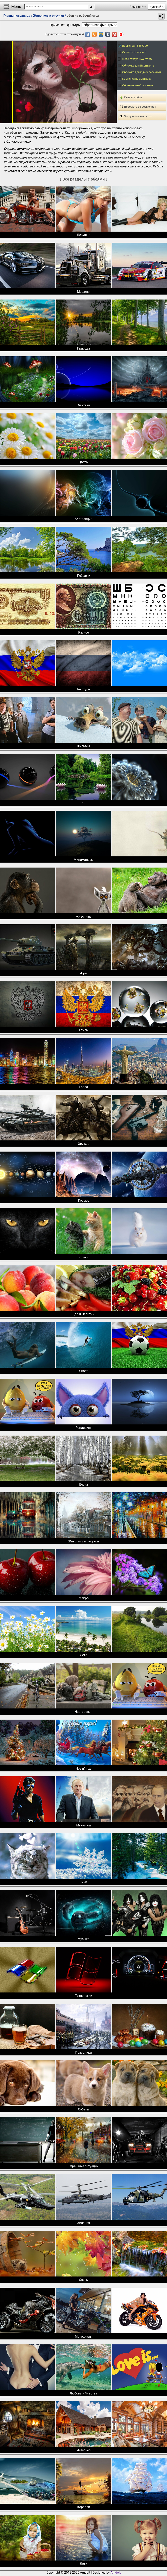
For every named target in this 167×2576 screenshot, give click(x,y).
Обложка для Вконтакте (136, 66)
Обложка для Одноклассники (139, 72)
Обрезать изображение (135, 85)
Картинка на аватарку (134, 79)
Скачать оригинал (132, 52)
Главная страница (16, 15)
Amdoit (116, 2572)
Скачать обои (131, 97)
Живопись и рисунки (48, 15)
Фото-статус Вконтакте (135, 59)
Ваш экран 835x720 (133, 46)
